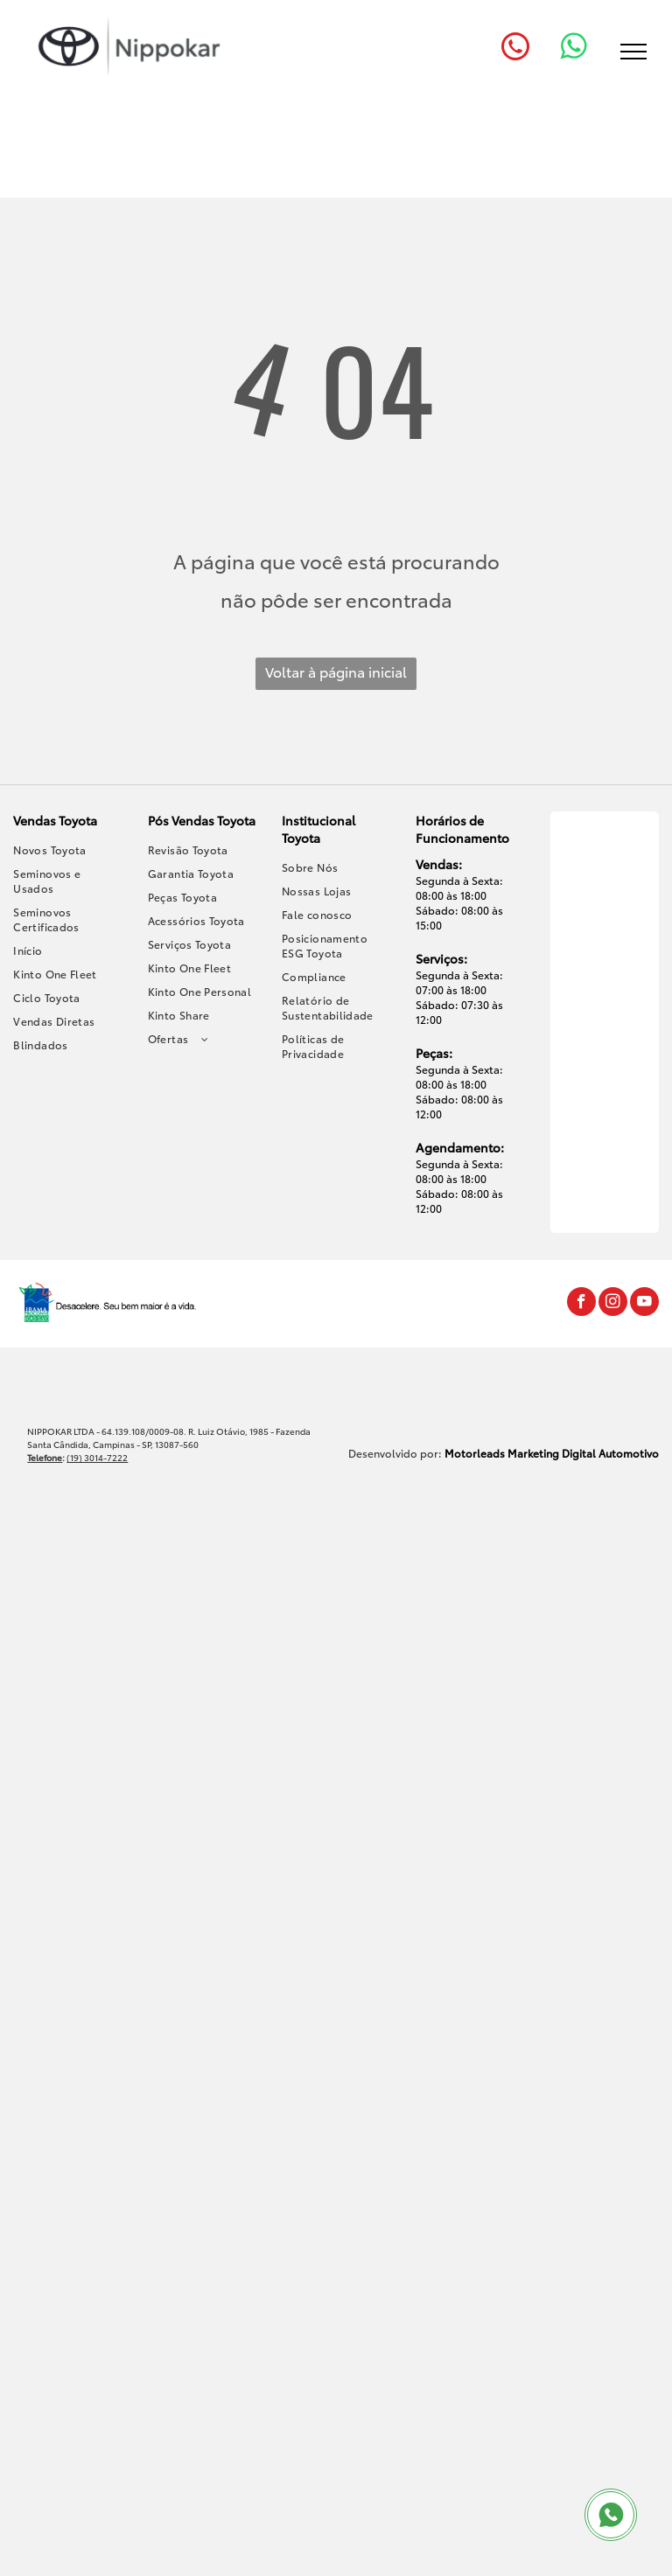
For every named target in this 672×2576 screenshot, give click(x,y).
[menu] (633, 51)
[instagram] (612, 1303)
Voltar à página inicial (336, 671)
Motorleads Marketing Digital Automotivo (551, 1452)
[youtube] (644, 1303)
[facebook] (581, 1303)
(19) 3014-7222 (97, 1457)
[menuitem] (68, 849)
